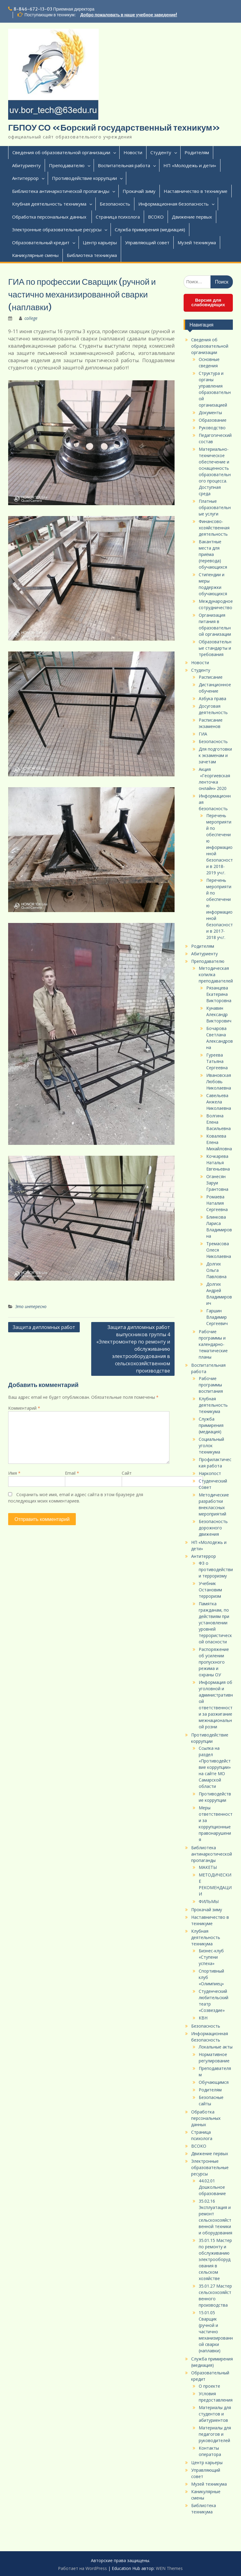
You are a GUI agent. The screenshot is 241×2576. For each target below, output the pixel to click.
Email (72, 1473)
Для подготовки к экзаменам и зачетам (215, 755)
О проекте (209, 2386)
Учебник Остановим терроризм (210, 1589)
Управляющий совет (147, 242)
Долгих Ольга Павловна (216, 1270)
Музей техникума (197, 242)
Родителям (197, 152)
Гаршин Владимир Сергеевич (217, 1317)
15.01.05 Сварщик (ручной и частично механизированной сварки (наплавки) (216, 2331)
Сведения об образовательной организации (61, 152)
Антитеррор (25, 178)
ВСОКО (156, 217)
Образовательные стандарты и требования (215, 648)
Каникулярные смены (35, 255)
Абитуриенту (26, 165)
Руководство (212, 427)
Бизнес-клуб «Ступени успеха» (211, 1957)
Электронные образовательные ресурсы (56, 229)
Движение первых (192, 217)
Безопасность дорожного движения (213, 1528)
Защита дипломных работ (44, 1327)
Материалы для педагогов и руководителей (215, 2434)
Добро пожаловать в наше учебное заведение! (128, 15)
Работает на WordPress (82, 2568)
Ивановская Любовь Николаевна (218, 1081)
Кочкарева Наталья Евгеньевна (218, 1162)
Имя (14, 1473)
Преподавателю (67, 165)
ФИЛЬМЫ (209, 1901)
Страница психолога (118, 217)
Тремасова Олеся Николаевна (218, 1250)
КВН (203, 2018)
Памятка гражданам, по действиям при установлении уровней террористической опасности (215, 1623)
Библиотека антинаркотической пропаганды (60, 191)
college (30, 318)
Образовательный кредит (40, 242)
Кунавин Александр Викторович (218, 1014)
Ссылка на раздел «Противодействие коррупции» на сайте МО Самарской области (215, 1767)
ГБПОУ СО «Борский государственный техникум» (114, 127)
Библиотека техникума (92, 255)
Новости (133, 152)
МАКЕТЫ (208, 1867)
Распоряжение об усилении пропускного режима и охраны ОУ (214, 1662)
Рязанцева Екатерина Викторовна (218, 994)
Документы (210, 412)
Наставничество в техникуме (195, 191)
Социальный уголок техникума (211, 1445)
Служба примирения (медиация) (150, 229)
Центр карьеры (100, 242)
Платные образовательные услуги (215, 507)
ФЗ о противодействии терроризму (216, 1569)
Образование (213, 420)
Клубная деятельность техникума (49, 204)
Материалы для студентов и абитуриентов (215, 2414)
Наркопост (210, 1473)
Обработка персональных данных (50, 217)
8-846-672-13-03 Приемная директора (54, 9)
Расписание (211, 677)
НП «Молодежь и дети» (189, 165)
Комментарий (24, 1408)
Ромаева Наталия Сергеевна (217, 1203)
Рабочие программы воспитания (211, 1385)
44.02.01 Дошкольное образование (212, 2187)
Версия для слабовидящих (208, 302)
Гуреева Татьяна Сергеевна (217, 1061)
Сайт (127, 1473)
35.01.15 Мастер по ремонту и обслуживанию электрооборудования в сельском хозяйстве (215, 2259)
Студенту (160, 152)
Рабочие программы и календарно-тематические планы (213, 1344)
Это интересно (31, 1306)
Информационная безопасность (173, 204)
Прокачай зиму (139, 191)
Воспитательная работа (124, 165)
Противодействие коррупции (84, 178)
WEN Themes (169, 2568)
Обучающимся (214, 2082)
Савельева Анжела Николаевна (218, 1102)
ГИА (203, 734)
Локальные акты (216, 2047)
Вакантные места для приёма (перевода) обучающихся (213, 554)
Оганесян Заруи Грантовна (217, 1183)
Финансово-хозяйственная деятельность (214, 527)
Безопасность (115, 204)
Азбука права (212, 698)
